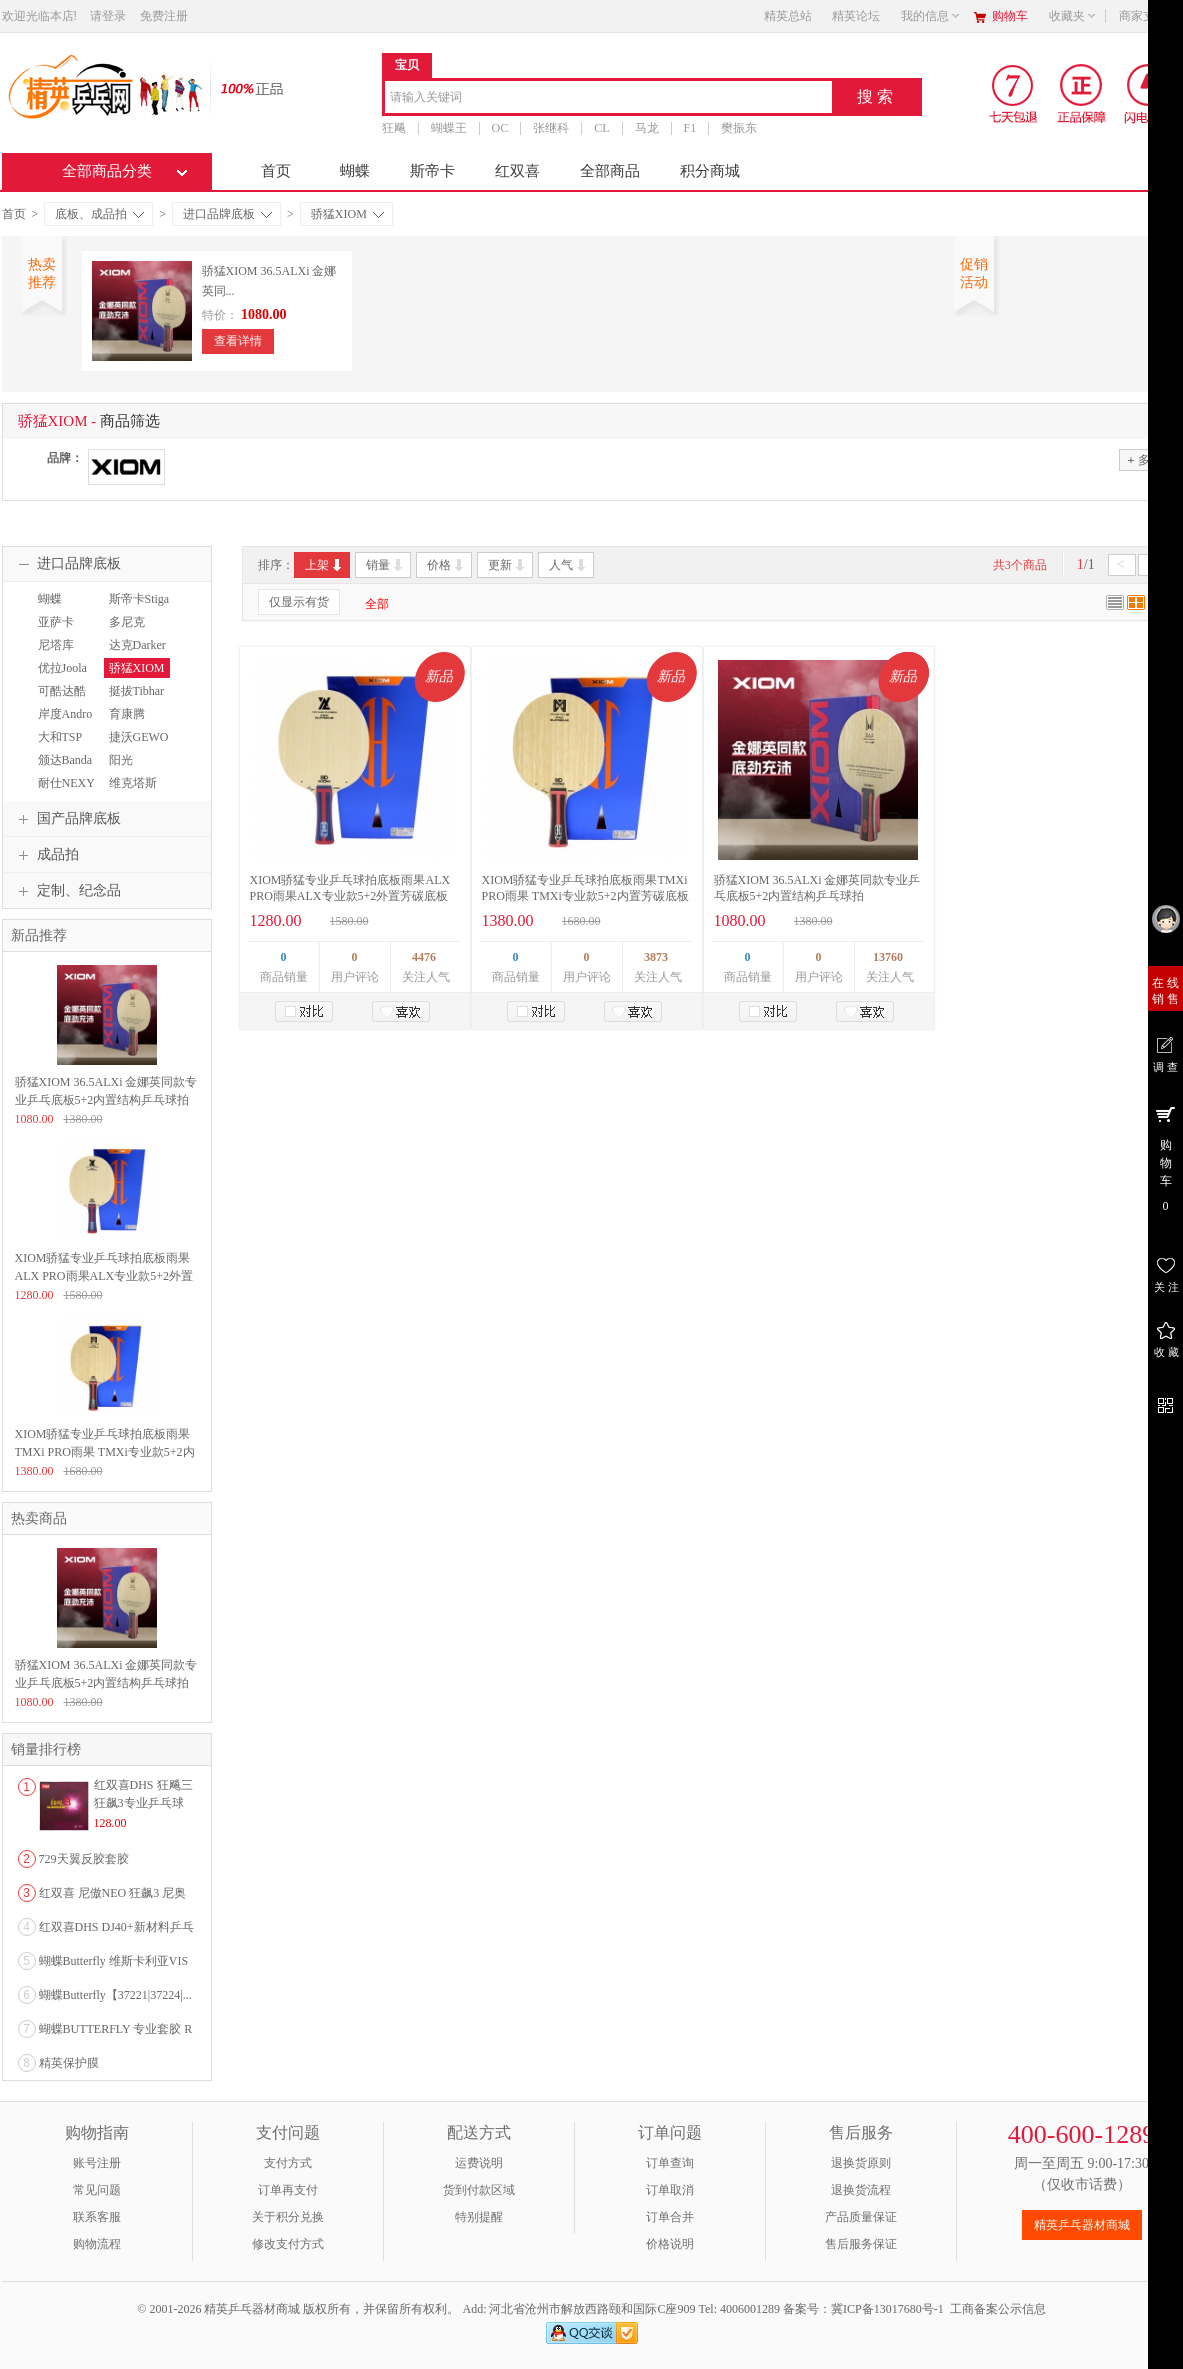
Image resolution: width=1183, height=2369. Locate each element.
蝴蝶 (355, 171)
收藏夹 (1073, 16)
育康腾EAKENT (128, 723)
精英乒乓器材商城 (1082, 2225)
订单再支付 (288, 2190)
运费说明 (479, 2163)
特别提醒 (479, 2217)
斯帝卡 (432, 171)
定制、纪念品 (67, 891)
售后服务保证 (861, 2244)
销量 (385, 565)
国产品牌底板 (67, 819)
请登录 (108, 16)
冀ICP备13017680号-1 (887, 2309)
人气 (568, 565)
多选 (1144, 459)
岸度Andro (65, 714)
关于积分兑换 (288, 2217)
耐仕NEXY (66, 783)
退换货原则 (861, 2163)
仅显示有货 (299, 602)
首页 (276, 171)
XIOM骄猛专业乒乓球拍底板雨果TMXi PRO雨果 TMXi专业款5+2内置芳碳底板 (105, 1452)
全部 (377, 604)
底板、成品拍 (99, 214)
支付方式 (288, 2163)
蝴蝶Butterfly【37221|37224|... (115, 1995)
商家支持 (1149, 16)
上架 (324, 565)
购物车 (1010, 16)
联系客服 (97, 2217)
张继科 (551, 128)
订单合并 (670, 2217)
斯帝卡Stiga (139, 599)
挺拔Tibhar (137, 691)
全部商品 (610, 171)
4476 (424, 957)
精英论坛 (856, 16)
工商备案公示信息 (998, 2309)
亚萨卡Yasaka (53, 631)
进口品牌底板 (227, 214)
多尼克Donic (124, 631)
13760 (888, 957)
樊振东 (739, 128)
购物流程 (97, 2244)
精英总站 (788, 16)
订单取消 (670, 2190)
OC (500, 128)
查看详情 (238, 341)
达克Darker (137, 645)
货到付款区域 (479, 2190)
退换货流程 (861, 2190)
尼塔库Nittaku (53, 654)
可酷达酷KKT (59, 700)
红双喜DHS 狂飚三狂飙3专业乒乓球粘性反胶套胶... (143, 1803)
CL (601, 128)
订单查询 (670, 2163)
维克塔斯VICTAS (130, 792)
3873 (656, 957)
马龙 (647, 128)
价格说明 (670, 2244)
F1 (690, 128)
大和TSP (60, 737)
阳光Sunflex (122, 769)
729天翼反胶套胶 (84, 1859)
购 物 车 (1165, 1158)
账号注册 (97, 2163)
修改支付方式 (288, 2244)
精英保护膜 (69, 2063)
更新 (507, 565)
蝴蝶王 (449, 128)
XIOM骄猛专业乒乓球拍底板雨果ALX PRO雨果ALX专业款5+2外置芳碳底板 (104, 1276)
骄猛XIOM (347, 214)
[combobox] (608, 98)
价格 (446, 565)
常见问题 (97, 2190)
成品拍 (46, 855)
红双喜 (517, 171)
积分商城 (710, 171)
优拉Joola (62, 668)
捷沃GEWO (139, 737)
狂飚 (394, 128)
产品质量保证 (861, 2217)
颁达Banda (65, 760)
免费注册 (164, 16)
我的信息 (931, 16)
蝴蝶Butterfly (54, 608)
